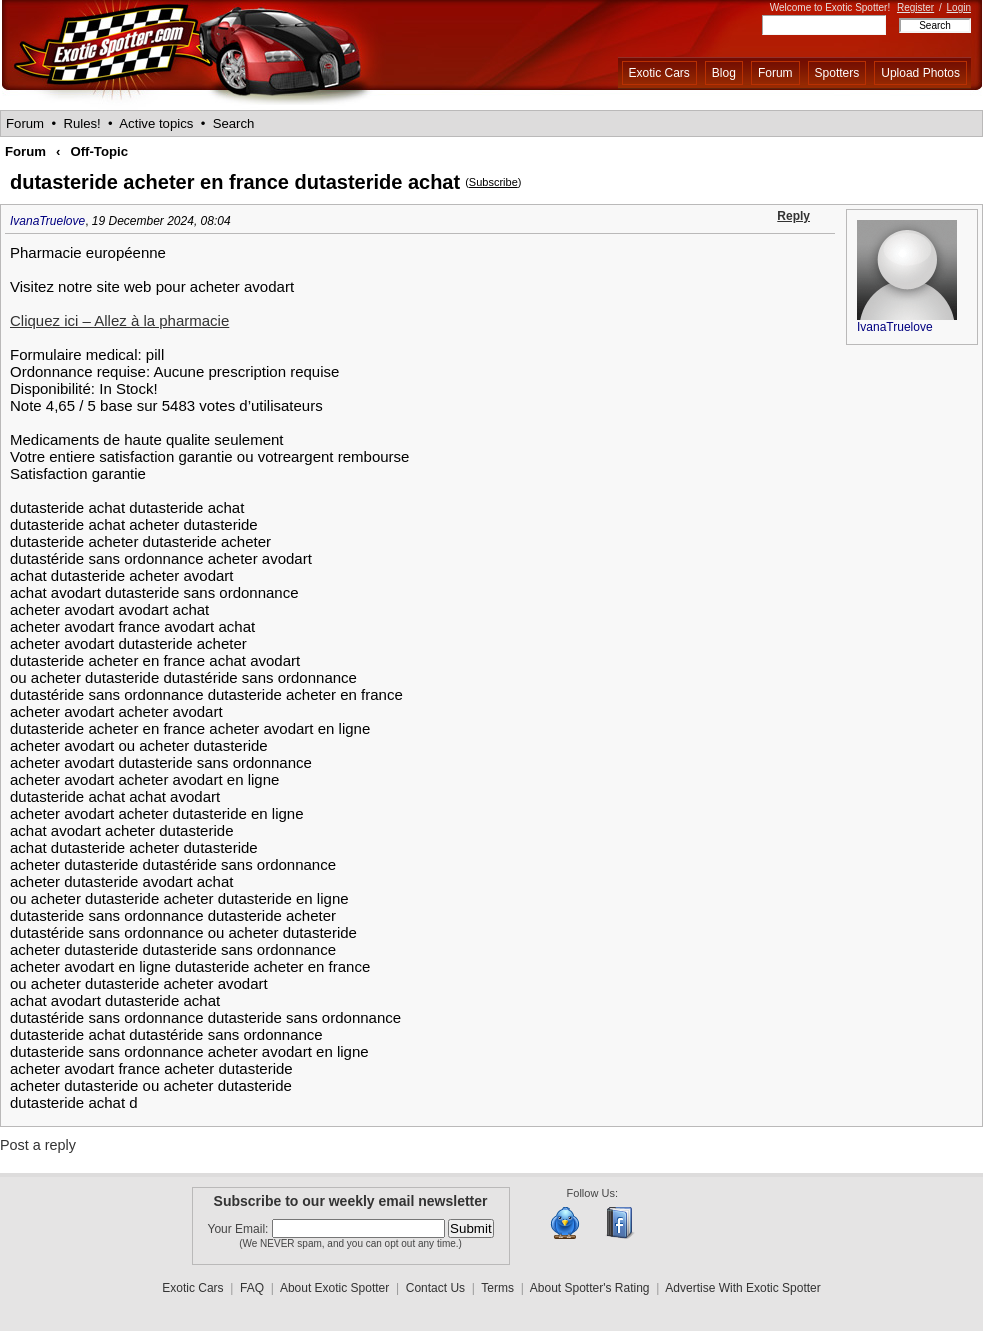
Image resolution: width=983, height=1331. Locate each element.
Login (959, 7)
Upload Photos (920, 73)
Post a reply (38, 1145)
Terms (497, 1288)
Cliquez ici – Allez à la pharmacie (119, 320)
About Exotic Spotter (334, 1288)
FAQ (252, 1288)
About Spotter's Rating (590, 1288)
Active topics (156, 123)
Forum (775, 73)
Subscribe (493, 182)
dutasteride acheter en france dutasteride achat (235, 182)
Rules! (81, 123)
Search (234, 123)
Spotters (837, 73)
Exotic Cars (659, 73)
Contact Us (435, 1288)
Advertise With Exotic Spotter (742, 1288)
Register (915, 7)
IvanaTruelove (47, 221)
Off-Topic (99, 151)
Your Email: (240, 1229)
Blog (724, 73)
